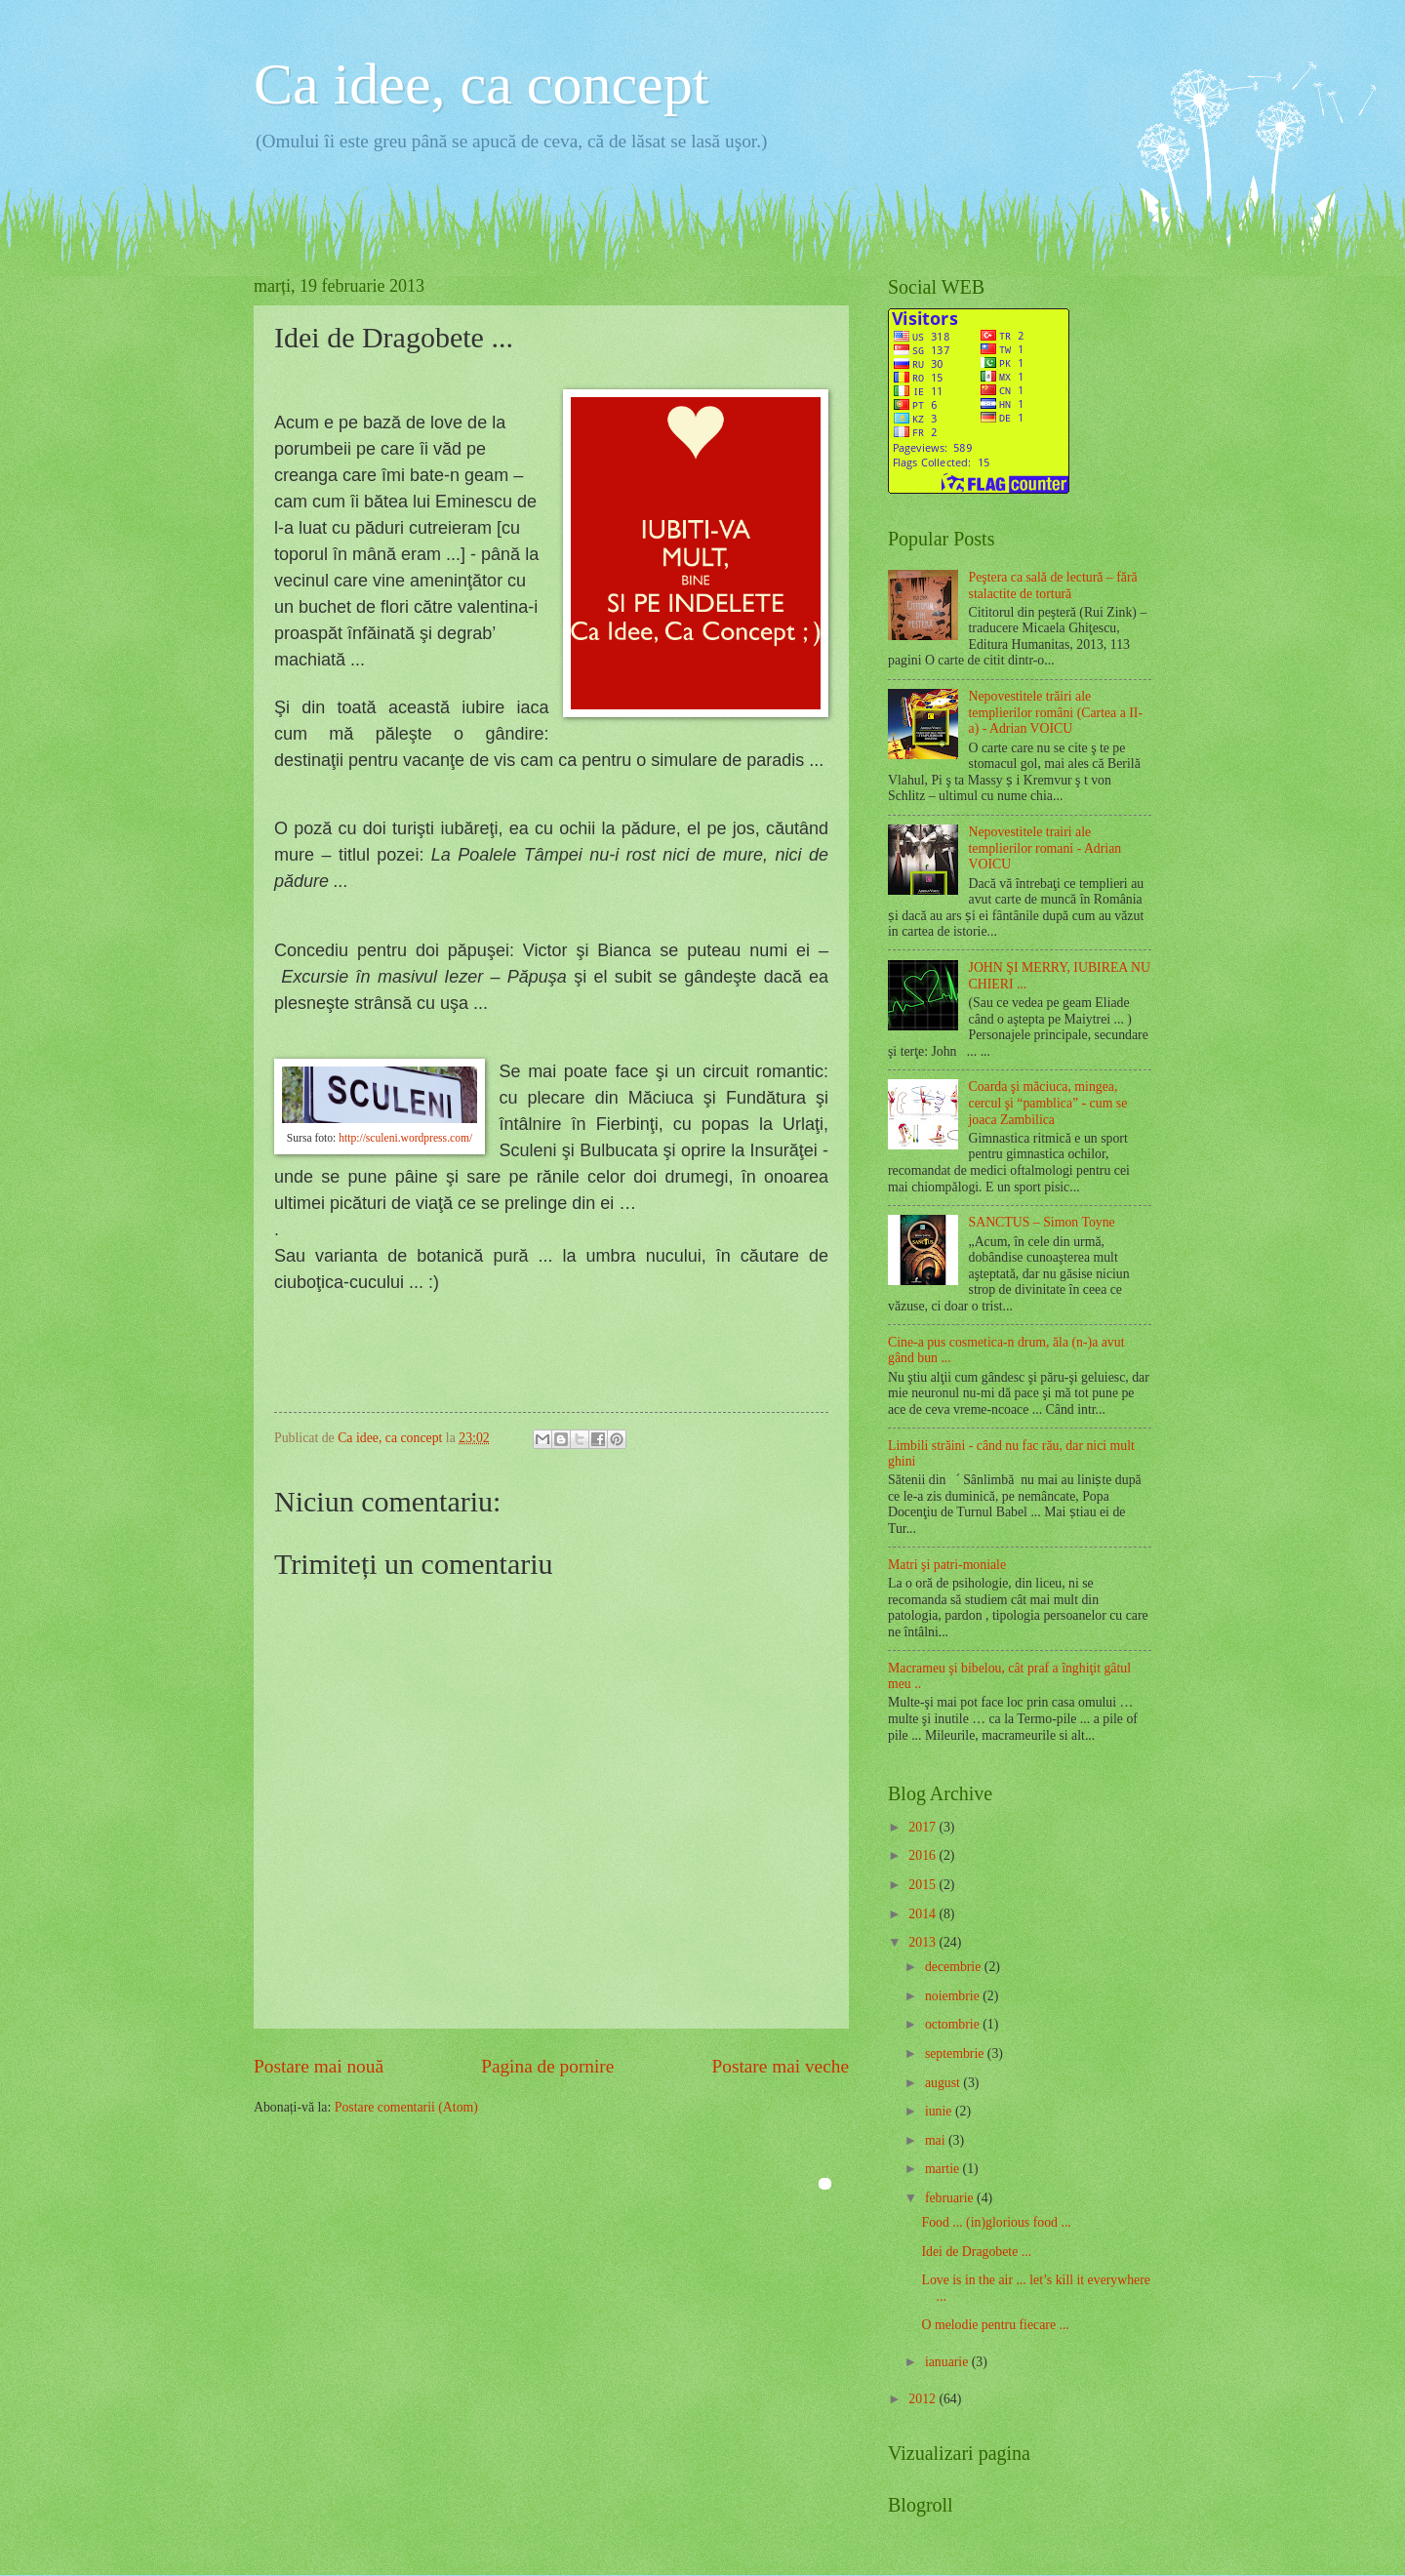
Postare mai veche (781, 2066)
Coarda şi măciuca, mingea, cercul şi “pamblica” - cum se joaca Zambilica (1048, 1102)
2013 (923, 1942)
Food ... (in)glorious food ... (995, 2222)
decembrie (954, 1966)
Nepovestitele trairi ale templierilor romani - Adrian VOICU (1045, 848)
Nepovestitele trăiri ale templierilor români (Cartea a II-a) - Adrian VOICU (1056, 712)
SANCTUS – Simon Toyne (1042, 1222)
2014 (923, 1914)
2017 (923, 1827)
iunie (940, 2111)
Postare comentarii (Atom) (406, 2107)
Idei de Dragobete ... (976, 2251)
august (944, 2082)
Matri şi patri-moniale (947, 1564)
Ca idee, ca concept (481, 84)
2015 (923, 1884)
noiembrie (954, 1996)
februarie (951, 2198)
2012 (923, 2399)
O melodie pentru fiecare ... (994, 2324)
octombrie (954, 2024)
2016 (923, 1855)
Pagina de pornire (547, 2066)
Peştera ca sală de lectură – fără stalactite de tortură (1053, 585)
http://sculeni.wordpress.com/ (405, 1138)
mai (936, 2140)
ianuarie (948, 2362)
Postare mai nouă (318, 2066)
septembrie (956, 2053)
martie (944, 2168)
